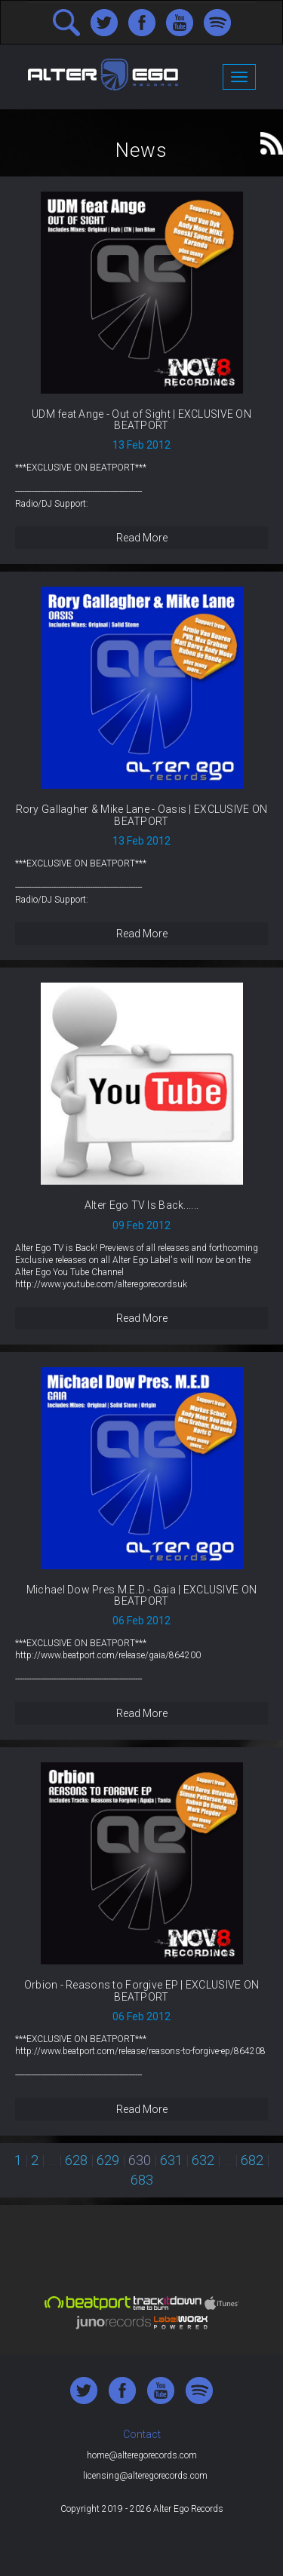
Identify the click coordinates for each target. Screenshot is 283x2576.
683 (142, 2180)
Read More (142, 538)
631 (171, 2160)
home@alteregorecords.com (142, 2455)
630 (139, 2160)
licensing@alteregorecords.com (145, 2475)
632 (203, 2160)
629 (108, 2160)
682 (252, 2160)
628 (76, 2160)
